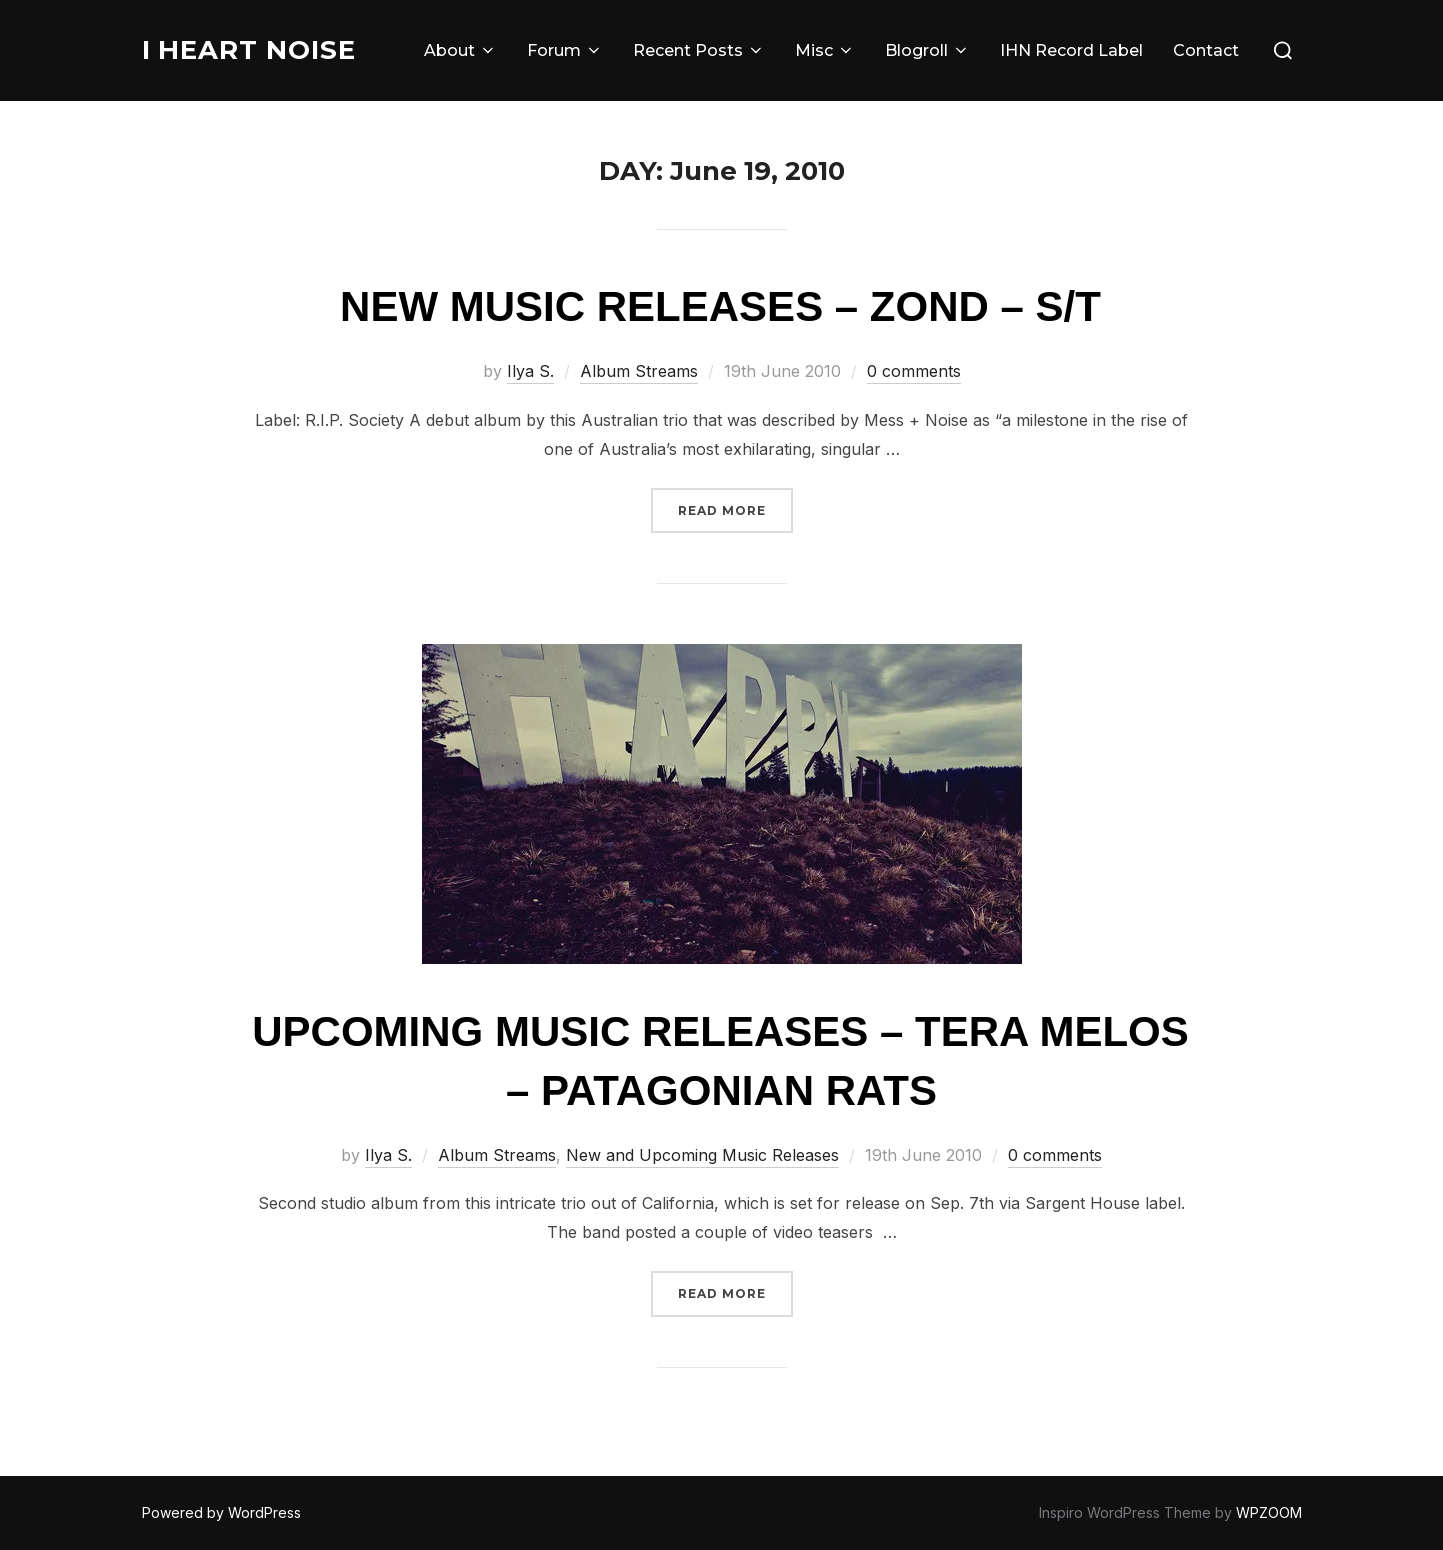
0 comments (914, 371)
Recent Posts (699, 50)
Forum (565, 50)
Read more (735, 508)
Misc (825, 50)
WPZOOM (1269, 1512)
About (460, 50)
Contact (1206, 50)
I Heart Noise (249, 50)
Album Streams (639, 371)
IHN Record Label (1071, 50)
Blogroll (927, 50)
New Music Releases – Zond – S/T (720, 306)
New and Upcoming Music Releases (702, 1155)
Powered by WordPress (221, 1512)
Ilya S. (530, 371)
